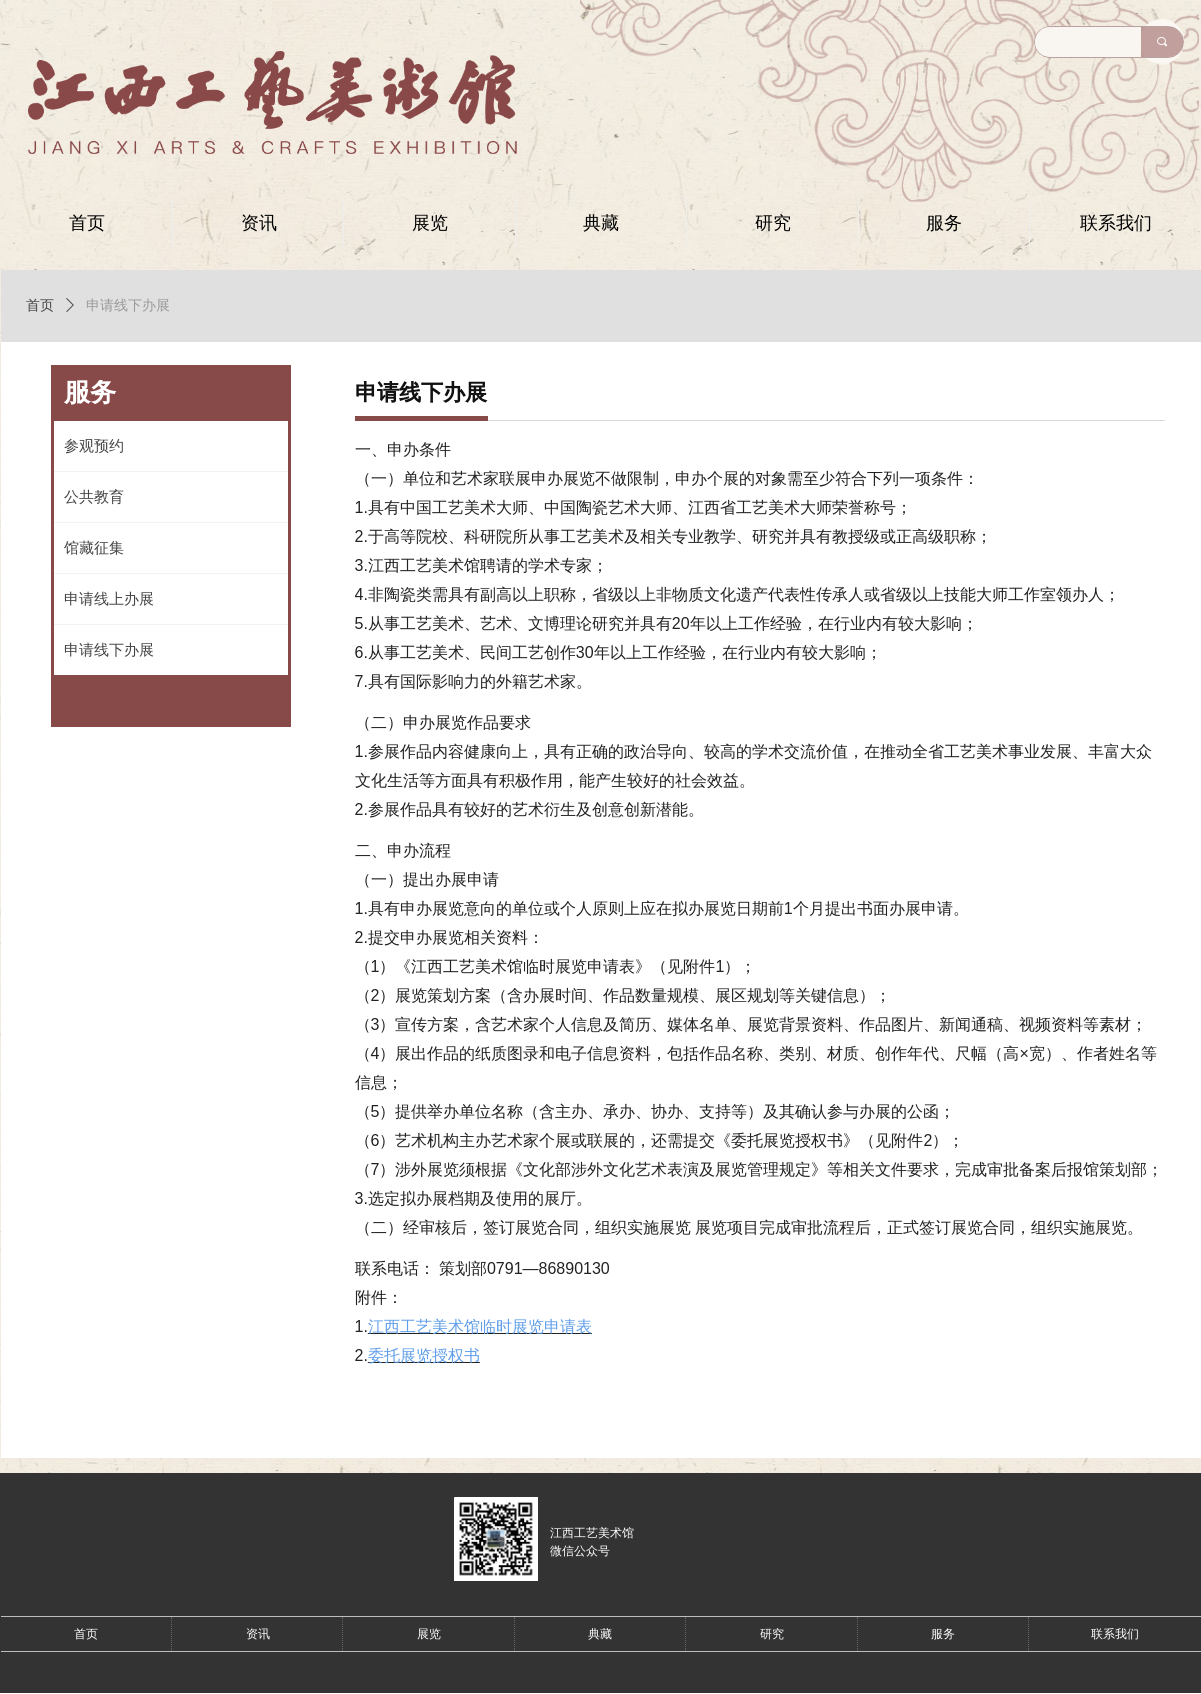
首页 (40, 305)
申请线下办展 (128, 305)
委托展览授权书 (424, 1355)
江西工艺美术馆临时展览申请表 (480, 1326)
